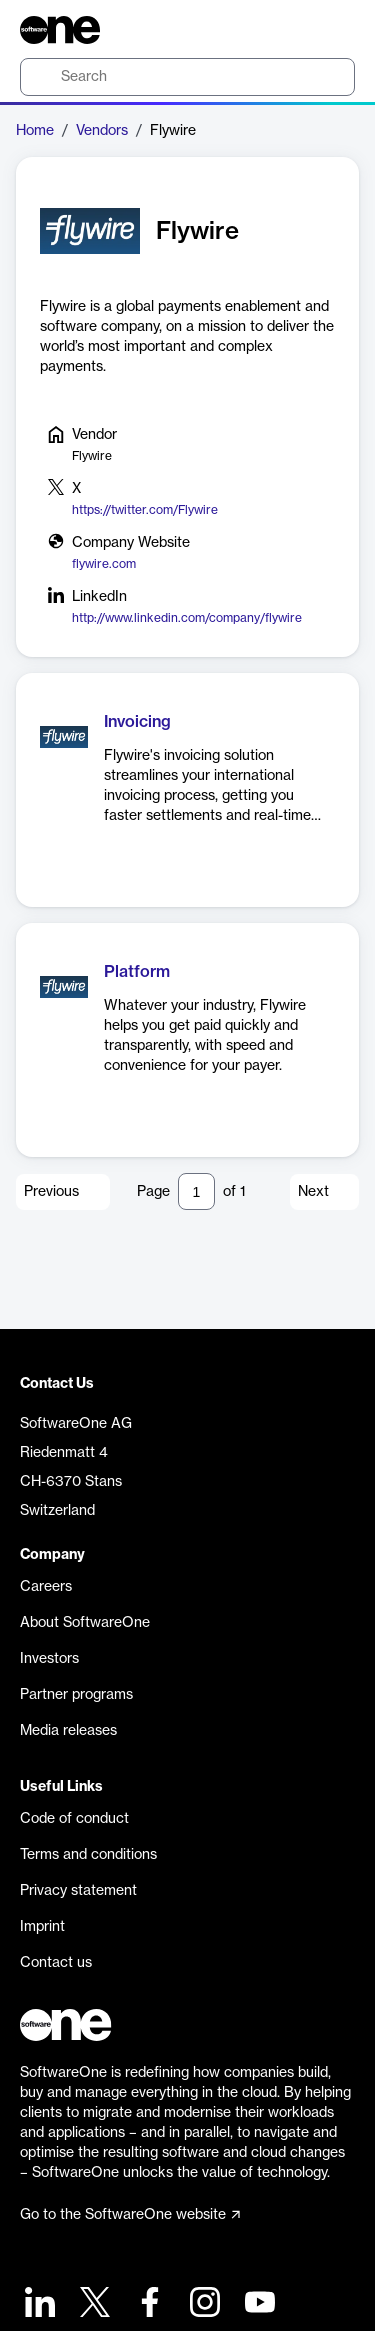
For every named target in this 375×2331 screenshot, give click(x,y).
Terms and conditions (88, 1855)
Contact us (56, 1963)
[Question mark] (327, 30)
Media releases (68, 1731)
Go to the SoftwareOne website (130, 2215)
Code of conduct (74, 1819)
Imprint (42, 1927)
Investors (49, 1659)
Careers (46, 1587)
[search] (187, 77)
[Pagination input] (196, 1191)
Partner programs (76, 1695)
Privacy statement (78, 1891)
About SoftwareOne (85, 1623)
